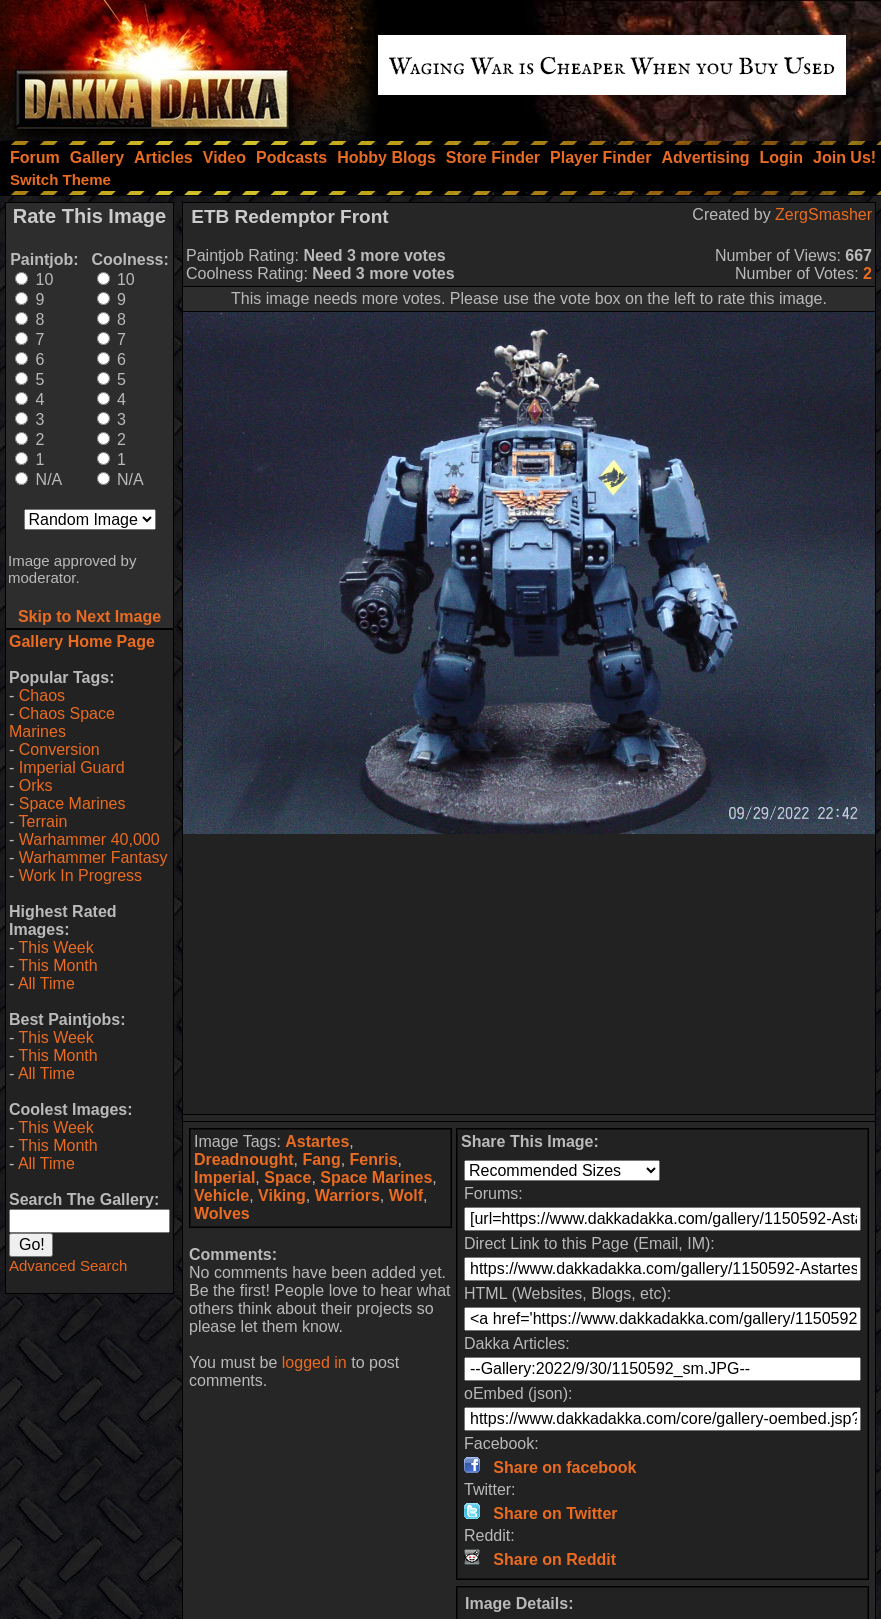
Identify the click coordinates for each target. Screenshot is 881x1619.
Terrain (42, 821)
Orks (36, 785)
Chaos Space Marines (62, 722)
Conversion (59, 749)
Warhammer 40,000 (89, 839)
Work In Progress (80, 875)
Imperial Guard (72, 767)
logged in (314, 1362)
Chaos (42, 695)
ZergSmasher (823, 214)
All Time (46, 983)
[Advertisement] (529, 974)
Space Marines (72, 803)
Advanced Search (68, 1265)
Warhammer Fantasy (93, 857)
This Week (55, 947)
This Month (57, 965)
